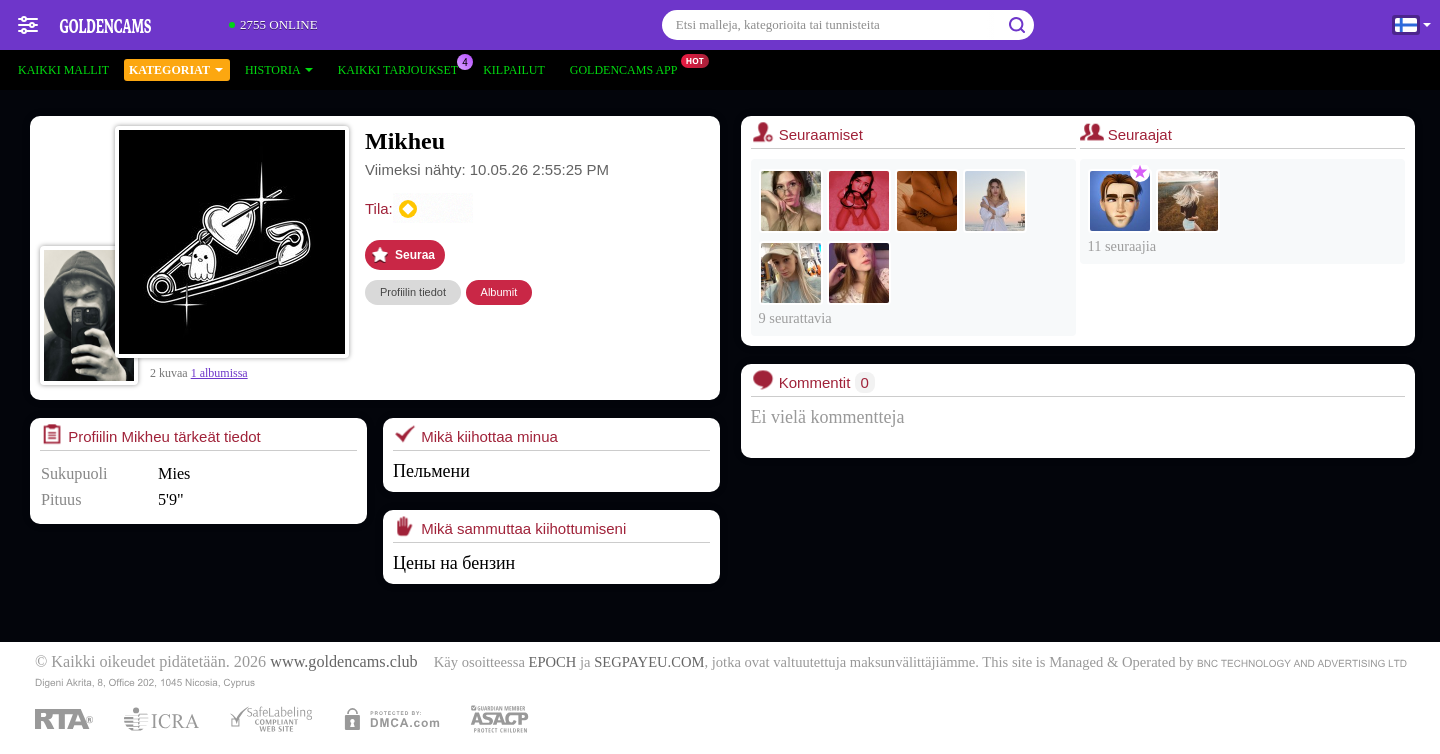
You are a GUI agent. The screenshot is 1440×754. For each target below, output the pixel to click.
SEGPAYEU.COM (649, 662)
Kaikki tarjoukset (403, 68)
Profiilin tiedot (413, 292)
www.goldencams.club (343, 662)
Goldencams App (629, 68)
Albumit (499, 292)
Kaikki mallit (63, 70)
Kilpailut (514, 70)
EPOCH (553, 662)
